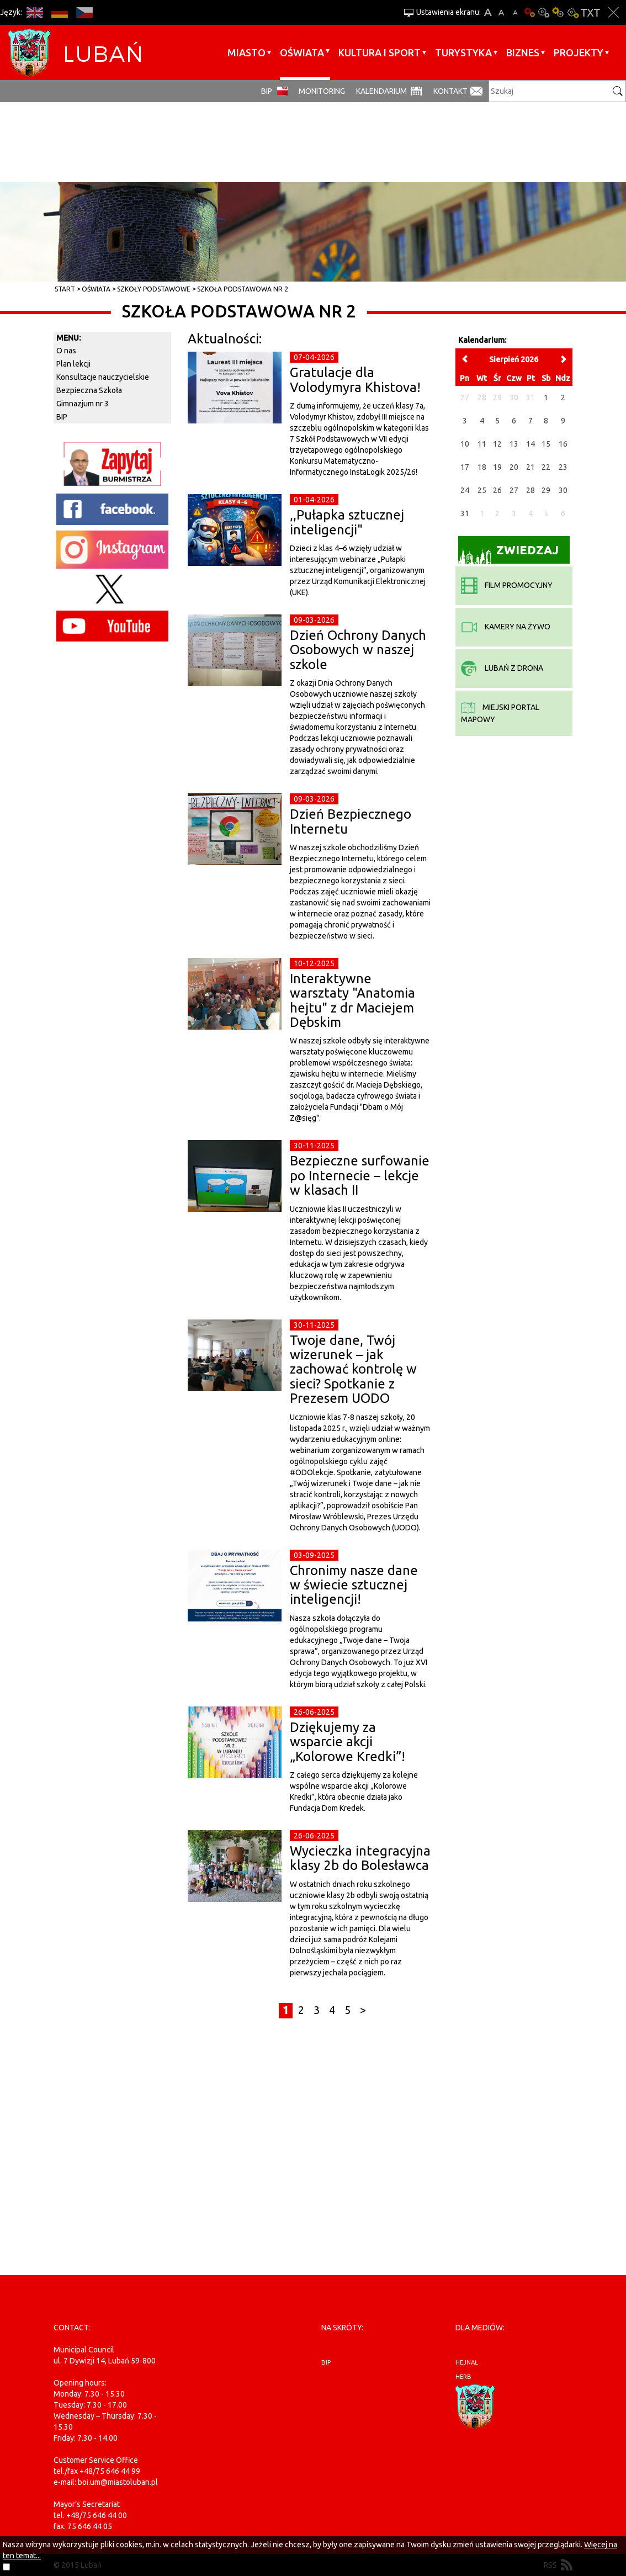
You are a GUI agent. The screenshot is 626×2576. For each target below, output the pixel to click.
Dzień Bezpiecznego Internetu (350, 821)
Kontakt (450, 91)
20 (514, 467)
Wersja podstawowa (529, 12)
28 (530, 490)
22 (546, 467)
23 (563, 467)
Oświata (302, 52)
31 (464, 513)
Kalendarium (381, 91)
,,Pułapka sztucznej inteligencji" (347, 522)
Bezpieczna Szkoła (89, 390)
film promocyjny (507, 585)
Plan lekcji (73, 363)
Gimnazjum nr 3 (82, 403)
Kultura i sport (379, 52)
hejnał (466, 2362)
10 (464, 443)
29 (546, 490)
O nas (66, 350)
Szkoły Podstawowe (153, 289)
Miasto (246, 52)
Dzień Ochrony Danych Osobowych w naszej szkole (358, 650)
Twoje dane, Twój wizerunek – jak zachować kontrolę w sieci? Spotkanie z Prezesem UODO (353, 1369)
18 (482, 467)
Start (65, 289)
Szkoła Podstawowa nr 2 (242, 289)
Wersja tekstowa (590, 12)
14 (530, 443)
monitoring (322, 91)
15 (546, 443)
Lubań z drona (502, 668)
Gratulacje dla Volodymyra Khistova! (355, 379)
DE (59, 12)
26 (497, 490)
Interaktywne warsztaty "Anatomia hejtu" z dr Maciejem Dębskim (352, 1000)
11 (482, 443)
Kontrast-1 (558, 12)
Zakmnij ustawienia (613, 12)
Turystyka (463, 52)
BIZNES (522, 52)
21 (530, 467)
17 (464, 467)
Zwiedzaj (508, 553)
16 (563, 443)
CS (84, 12)
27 (514, 490)
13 (514, 443)
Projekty (578, 52)
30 (563, 490)
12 (497, 443)
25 (482, 490)
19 (497, 467)
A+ (488, 12)
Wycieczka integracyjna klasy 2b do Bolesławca (360, 1858)
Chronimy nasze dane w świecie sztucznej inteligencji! (354, 1585)
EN (34, 12)
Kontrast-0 (544, 12)
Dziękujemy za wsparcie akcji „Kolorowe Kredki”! (347, 1742)
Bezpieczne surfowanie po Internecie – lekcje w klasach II (359, 1175)
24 (464, 490)
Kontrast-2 (572, 12)
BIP (266, 91)
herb (463, 2376)
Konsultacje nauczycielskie (102, 377)
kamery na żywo (505, 626)
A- (515, 12)
